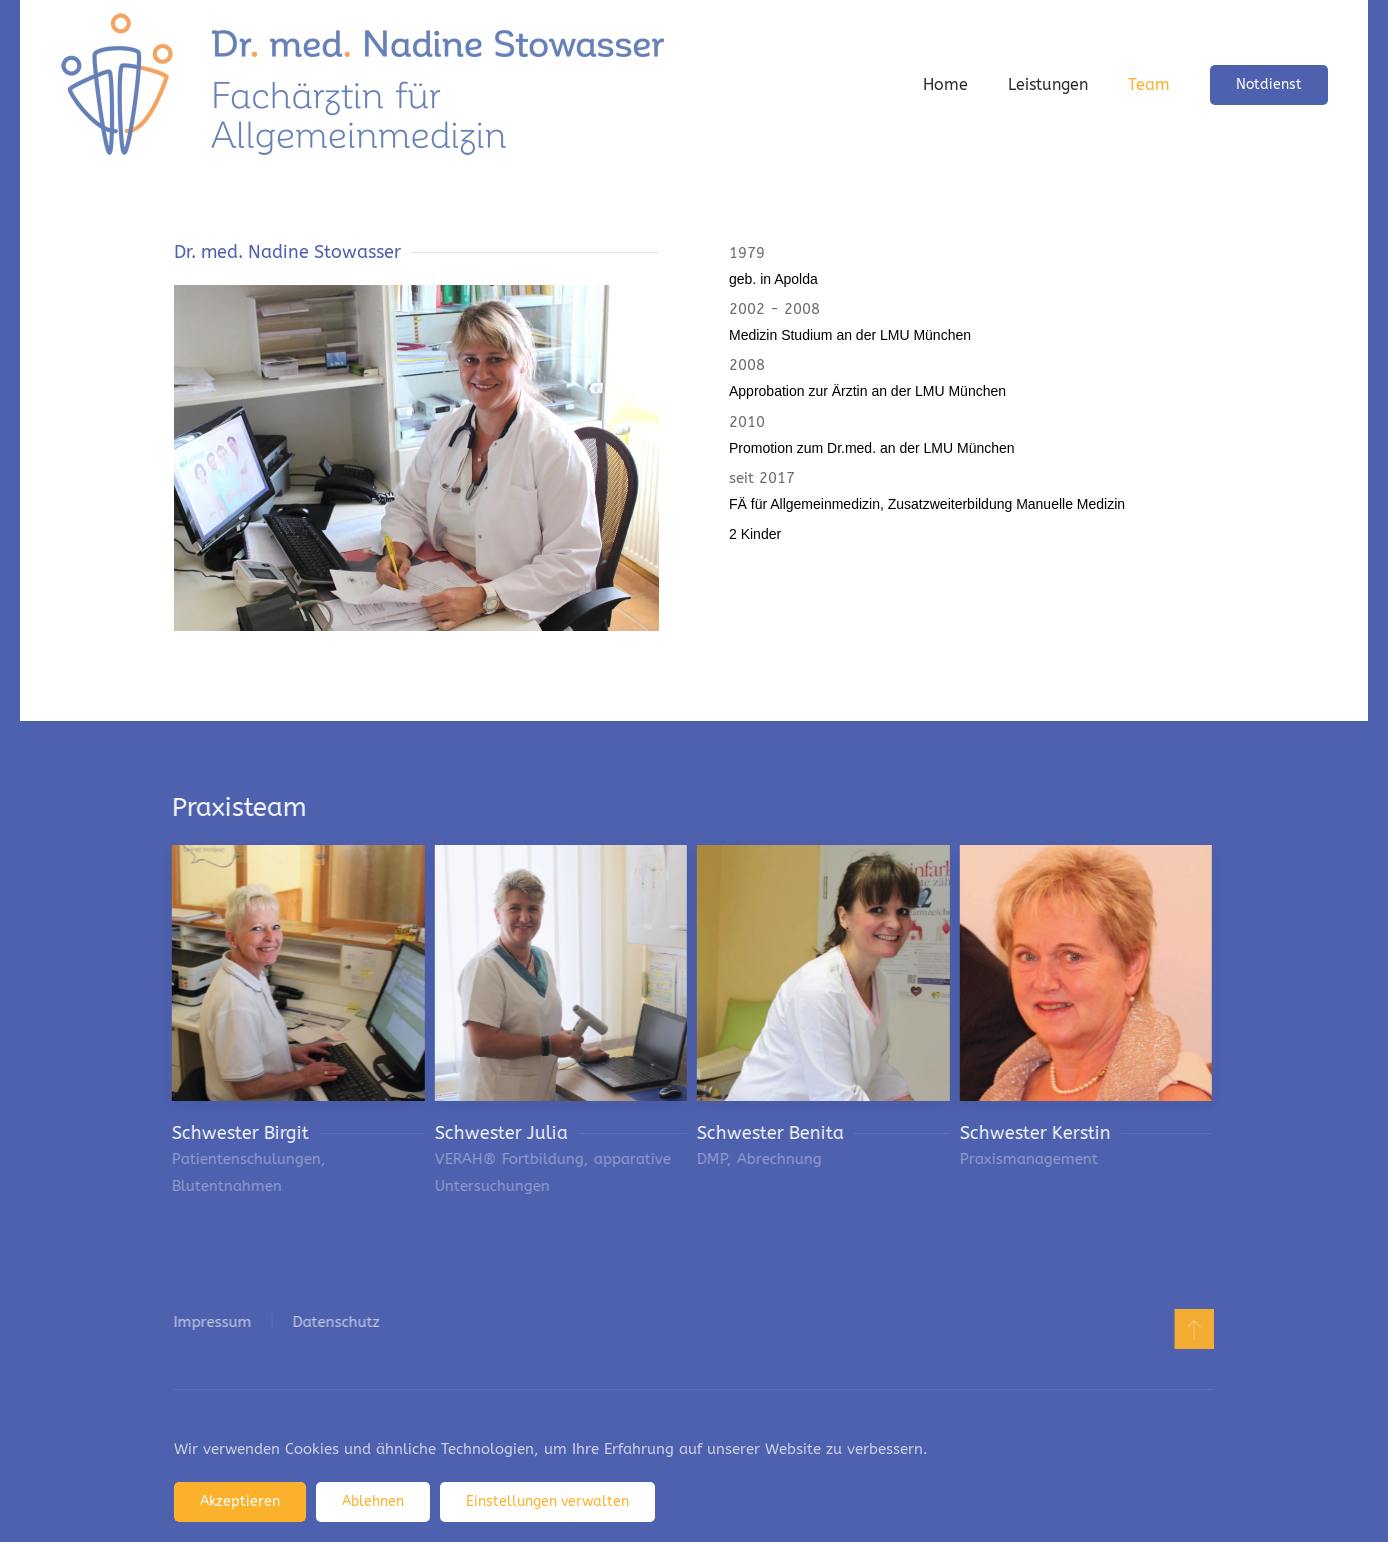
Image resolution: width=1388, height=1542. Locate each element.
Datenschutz (333, 1322)
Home (945, 84)
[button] (1191, 1329)
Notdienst (1269, 84)
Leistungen (1048, 84)
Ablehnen (373, 1501)
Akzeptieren (240, 1501)
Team (1149, 84)
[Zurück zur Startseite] (362, 85)
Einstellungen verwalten (547, 1501)
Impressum (210, 1322)
